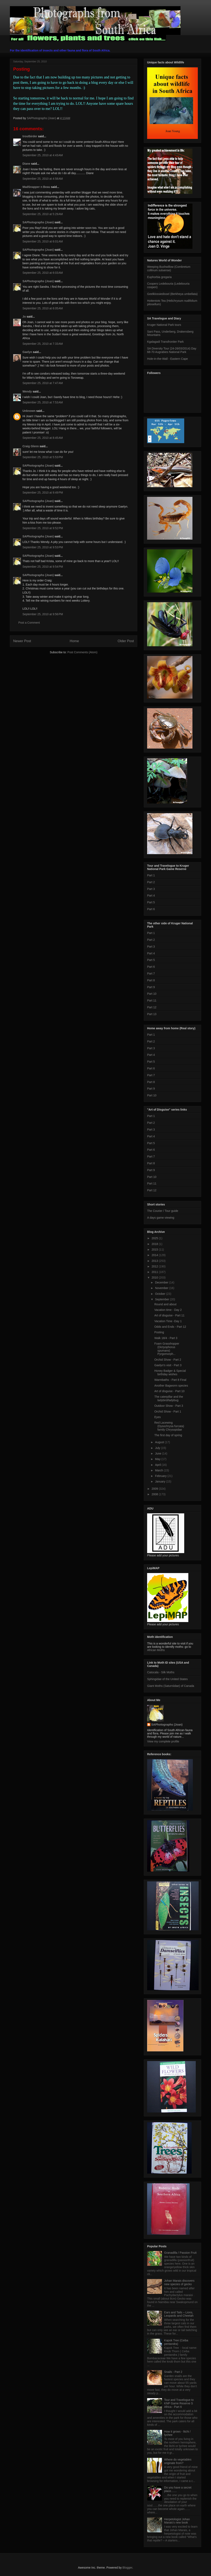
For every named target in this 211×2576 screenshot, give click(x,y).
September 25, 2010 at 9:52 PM (42, 528)
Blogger (127, 2567)
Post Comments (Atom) (82, 652)
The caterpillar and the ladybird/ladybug (168, 1398)
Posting (159, 1332)
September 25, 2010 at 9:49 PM (42, 492)
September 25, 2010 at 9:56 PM (42, 614)
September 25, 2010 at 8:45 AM (42, 437)
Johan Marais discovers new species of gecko (179, 2282)
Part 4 (151, 895)
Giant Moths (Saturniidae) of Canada (170, 1685)
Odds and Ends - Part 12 (170, 1326)
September (162, 1299)
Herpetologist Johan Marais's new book (177, 2521)
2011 (155, 1272)
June (158, 1453)
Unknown (28, 410)
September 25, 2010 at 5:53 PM (42, 457)
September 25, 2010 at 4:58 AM (42, 178)
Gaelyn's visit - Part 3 (168, 1365)
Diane (26, 163)
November (162, 1288)
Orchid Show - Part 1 (167, 1411)
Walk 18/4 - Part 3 (165, 1338)
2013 (155, 1260)
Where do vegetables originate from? (177, 2461)
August (160, 1442)
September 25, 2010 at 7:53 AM (42, 402)
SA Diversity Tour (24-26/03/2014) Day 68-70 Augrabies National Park (171, 350)
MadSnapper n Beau (36, 187)
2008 (155, 1494)
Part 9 (151, 987)
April (158, 1464)
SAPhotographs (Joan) (38, 222)
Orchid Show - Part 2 (167, 1359)
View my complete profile (163, 1741)
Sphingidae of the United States (167, 1679)
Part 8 (151, 980)
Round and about (165, 1304)
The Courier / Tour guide (162, 1210)
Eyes (157, 1417)
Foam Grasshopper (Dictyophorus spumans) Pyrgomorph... (166, 1349)
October (160, 1293)
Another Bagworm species (171, 1385)
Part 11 (151, 1000)
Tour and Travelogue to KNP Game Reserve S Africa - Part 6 (179, 2403)
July (158, 1448)
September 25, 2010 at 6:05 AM (42, 308)
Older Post (126, 641)
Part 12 (151, 1007)
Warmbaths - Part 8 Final (170, 1379)
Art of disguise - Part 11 (169, 1315)
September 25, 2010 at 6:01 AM (42, 241)
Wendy (27, 391)
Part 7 (151, 973)
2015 (155, 1249)
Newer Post (22, 641)
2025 (155, 1238)
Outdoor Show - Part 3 (168, 1405)
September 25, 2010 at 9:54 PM (42, 566)
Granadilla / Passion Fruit (180, 2252)
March (159, 1470)
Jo (24, 316)
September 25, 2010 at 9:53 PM (42, 547)
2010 (155, 1277)
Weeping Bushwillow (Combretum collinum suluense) (168, 268)
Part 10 (151, 993)
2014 (155, 1255)
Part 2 (151, 882)
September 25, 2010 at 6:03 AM (42, 272)
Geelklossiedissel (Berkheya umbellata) (172, 294)
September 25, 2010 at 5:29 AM (42, 214)
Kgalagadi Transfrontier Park (165, 341)
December (162, 1282)
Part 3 (151, 889)
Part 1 (151, 875)
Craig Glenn (30, 446)
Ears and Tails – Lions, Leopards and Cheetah (178, 2314)
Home (74, 641)
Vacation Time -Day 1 (168, 1321)
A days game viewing (160, 1217)
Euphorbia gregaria (159, 277)
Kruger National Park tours (164, 324)
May (158, 1459)
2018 (155, 1244)
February (161, 1476)
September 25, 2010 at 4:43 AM (42, 155)
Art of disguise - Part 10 (169, 1391)
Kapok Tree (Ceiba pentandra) (176, 2342)
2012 (155, 1266)
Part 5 (151, 902)
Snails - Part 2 (173, 2371)
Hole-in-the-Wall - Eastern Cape (167, 358)
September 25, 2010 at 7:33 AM (42, 343)
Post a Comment (29, 622)
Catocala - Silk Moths (160, 1672)
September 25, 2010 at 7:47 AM (42, 383)
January (160, 1481)
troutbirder (29, 136)
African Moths (156, 1650)
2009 (155, 1488)
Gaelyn (27, 352)
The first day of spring (168, 1435)
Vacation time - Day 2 (168, 1309)
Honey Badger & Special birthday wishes (170, 1372)
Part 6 (151, 909)
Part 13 (151, 1014)
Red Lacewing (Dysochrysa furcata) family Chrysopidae (169, 1426)
